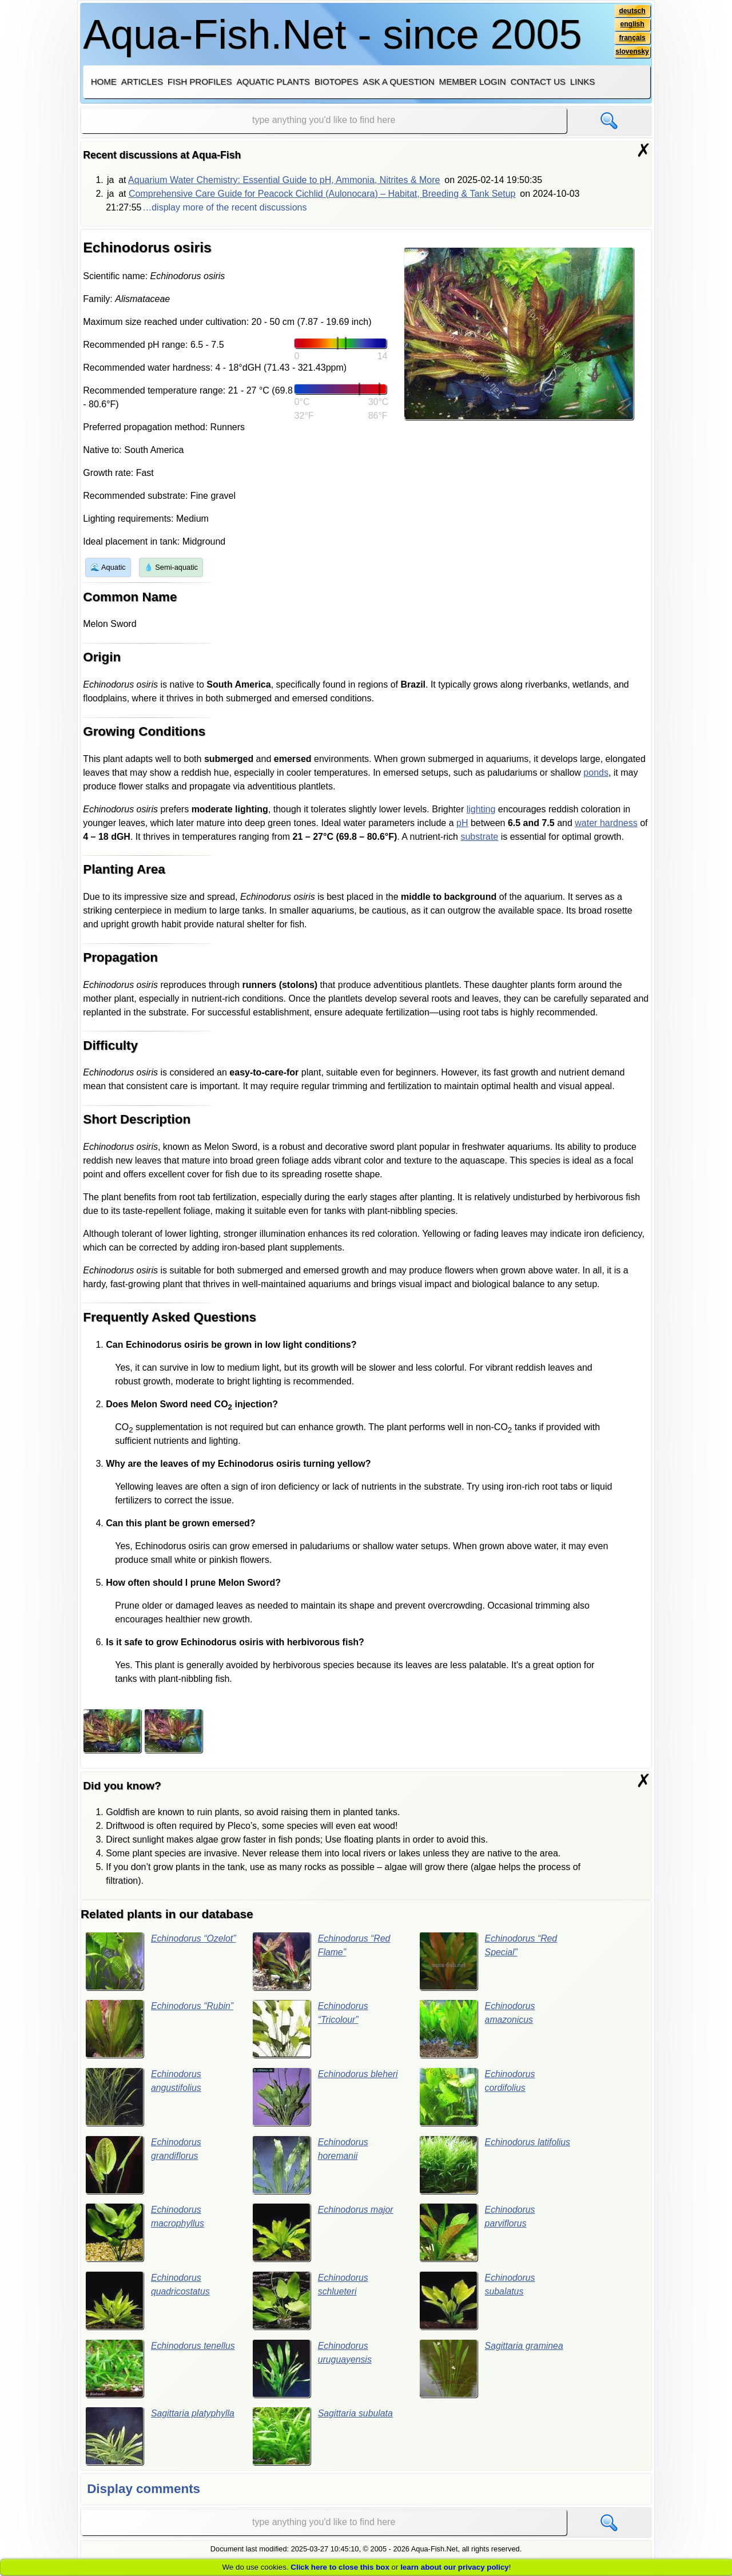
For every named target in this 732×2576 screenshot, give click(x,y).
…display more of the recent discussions (224, 207)
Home (104, 81)
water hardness (606, 823)
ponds (595, 772)
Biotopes (337, 81)
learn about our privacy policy (454, 2567)
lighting (481, 809)
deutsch (632, 11)
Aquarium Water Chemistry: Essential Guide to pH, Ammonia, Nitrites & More (284, 180)
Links (582, 81)
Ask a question (398, 81)
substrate (479, 837)
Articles (142, 81)
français (632, 38)
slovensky (632, 52)
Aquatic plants (273, 81)
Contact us (537, 81)
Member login (472, 81)
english (632, 25)
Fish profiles (200, 81)
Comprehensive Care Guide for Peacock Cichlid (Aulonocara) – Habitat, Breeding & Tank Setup (322, 194)
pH (462, 823)
